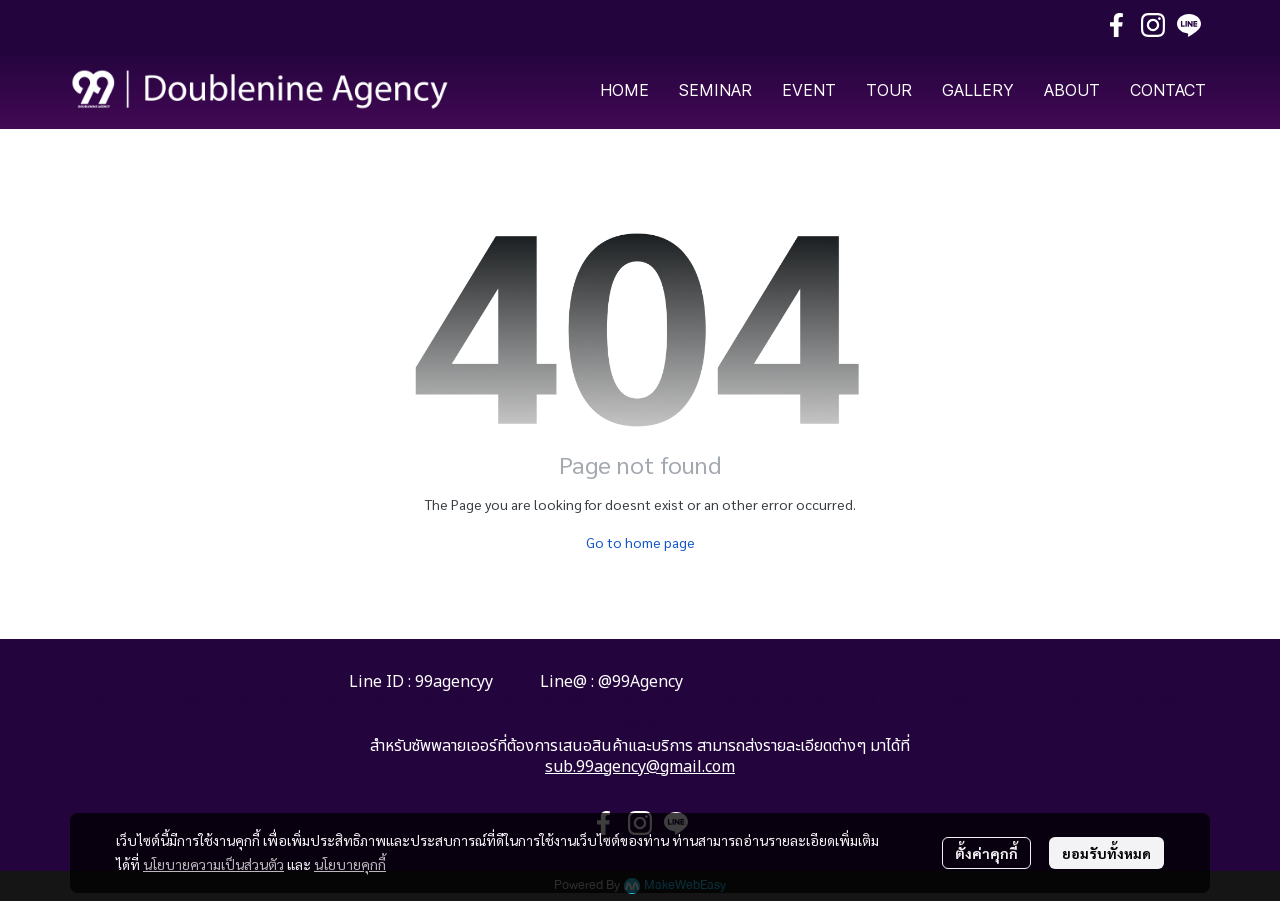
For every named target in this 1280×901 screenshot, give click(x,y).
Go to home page (640, 542)
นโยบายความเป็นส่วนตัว (213, 864)
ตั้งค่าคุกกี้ (986, 853)
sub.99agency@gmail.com (640, 767)
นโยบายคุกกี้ (350, 864)
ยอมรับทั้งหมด (1106, 853)
